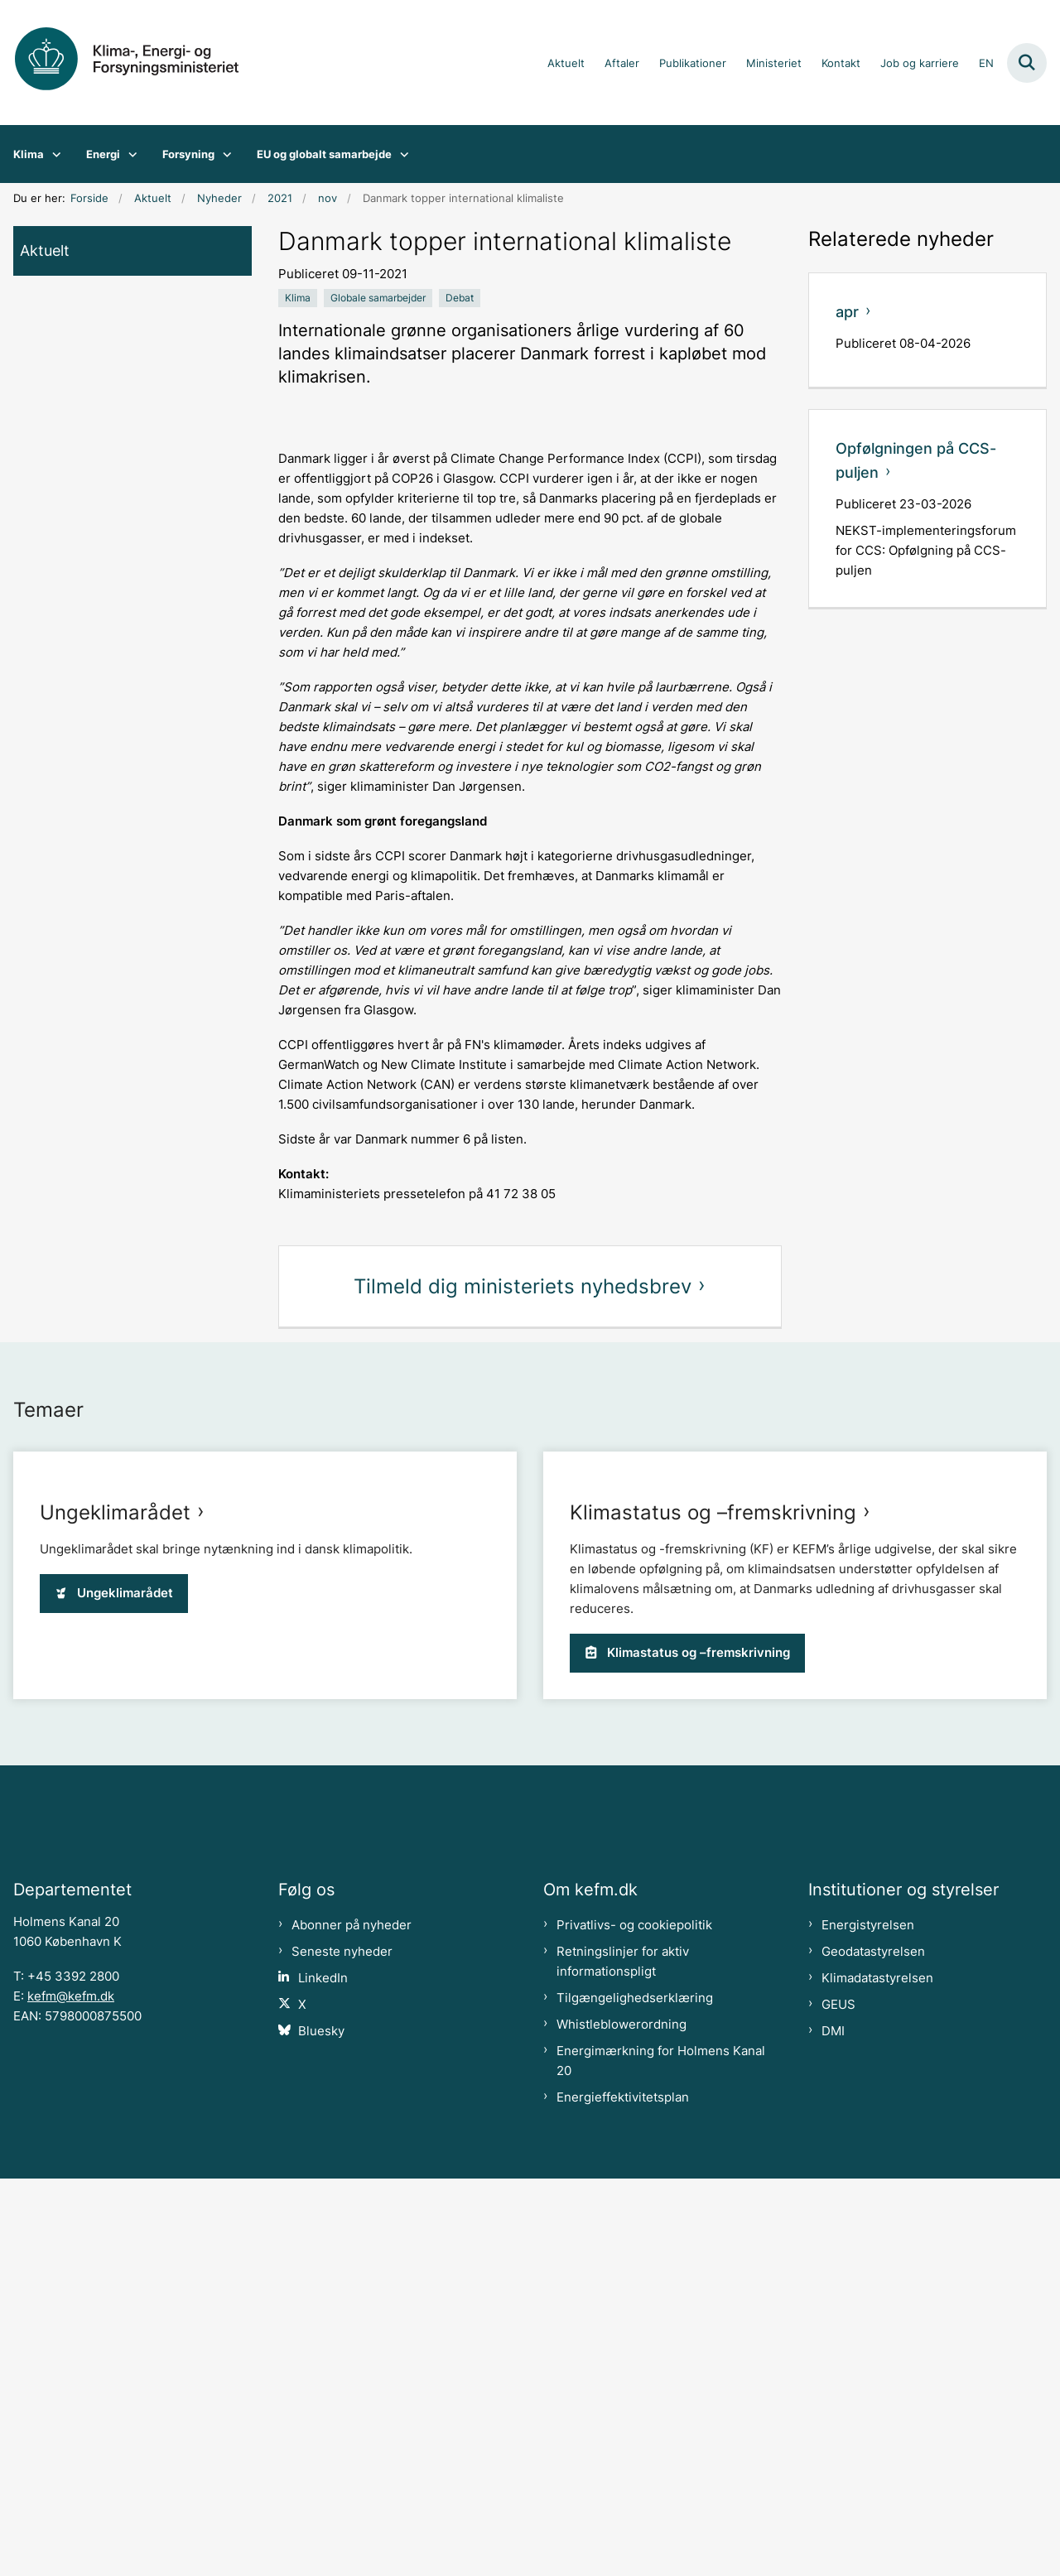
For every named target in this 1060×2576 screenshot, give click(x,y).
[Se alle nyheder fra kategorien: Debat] (459, 298)
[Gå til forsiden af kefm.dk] (139, 62)
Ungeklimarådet (115, 1512)
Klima (28, 154)
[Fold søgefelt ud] (1027, 63)
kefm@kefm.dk (70, 2393)
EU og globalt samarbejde (324, 154)
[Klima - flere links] (52, 154)
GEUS (838, 2402)
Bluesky (321, 2428)
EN (986, 64)
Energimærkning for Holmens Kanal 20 (660, 2458)
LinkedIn (323, 2375)
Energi (103, 154)
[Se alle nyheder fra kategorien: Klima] (297, 298)
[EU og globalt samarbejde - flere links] (400, 154)
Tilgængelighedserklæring (634, 2395)
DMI (833, 2428)
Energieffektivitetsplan (622, 2494)
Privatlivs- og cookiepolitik (634, 2322)
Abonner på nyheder (352, 2322)
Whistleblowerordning (621, 2422)
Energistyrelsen (868, 2322)
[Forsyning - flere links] (223, 154)
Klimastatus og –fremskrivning (713, 1870)
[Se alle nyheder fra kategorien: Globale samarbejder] (378, 298)
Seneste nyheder (342, 2349)
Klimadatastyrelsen (877, 2375)
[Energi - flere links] (128, 154)
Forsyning (188, 154)
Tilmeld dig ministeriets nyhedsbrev (522, 1286)
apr (847, 311)
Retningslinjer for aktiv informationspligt (622, 2359)
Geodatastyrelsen (873, 2349)
